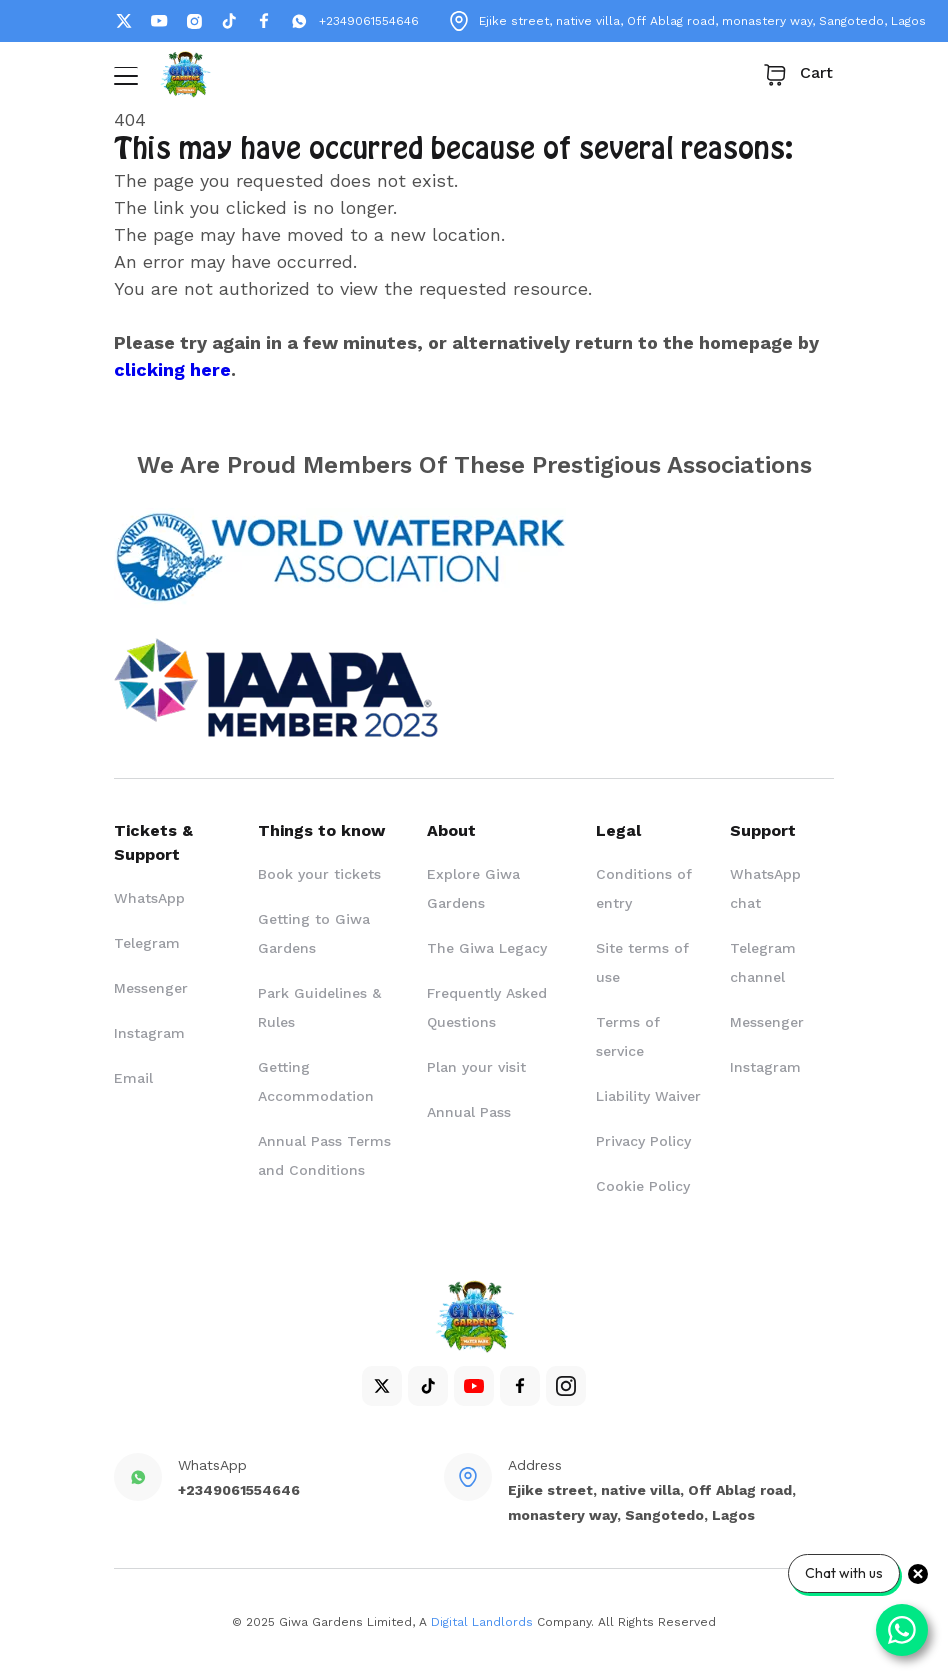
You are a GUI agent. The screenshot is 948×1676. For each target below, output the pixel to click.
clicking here (172, 369)
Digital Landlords (482, 1622)
